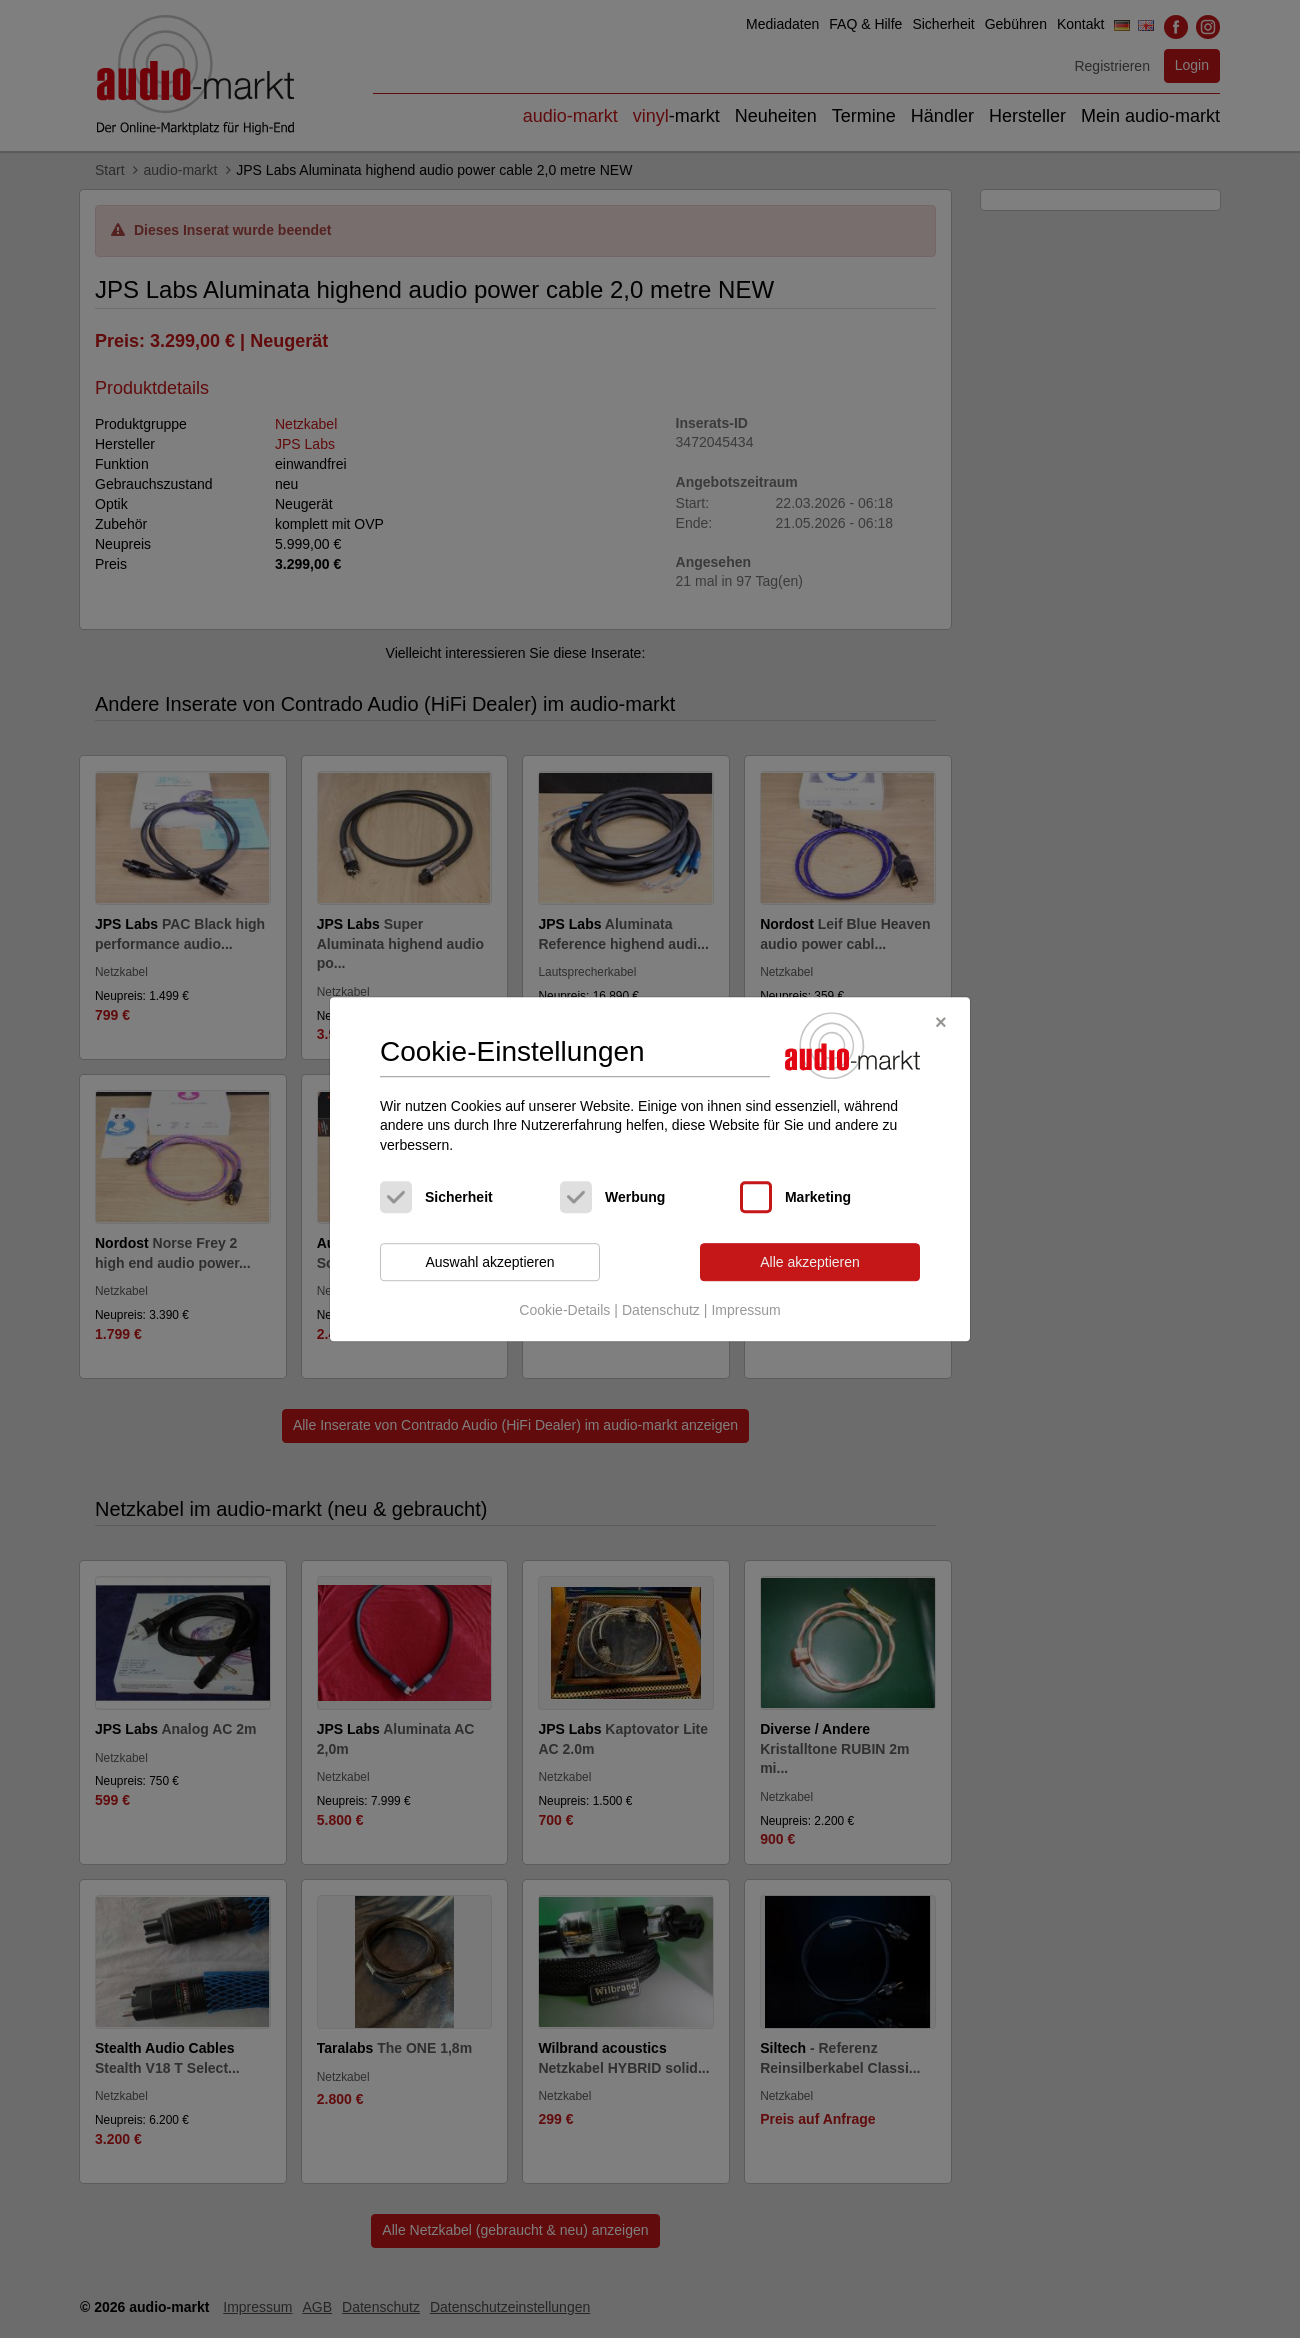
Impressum (745, 1310)
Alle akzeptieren (810, 1262)
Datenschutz (661, 1310)
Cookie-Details (564, 1310)
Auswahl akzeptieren (489, 1262)
